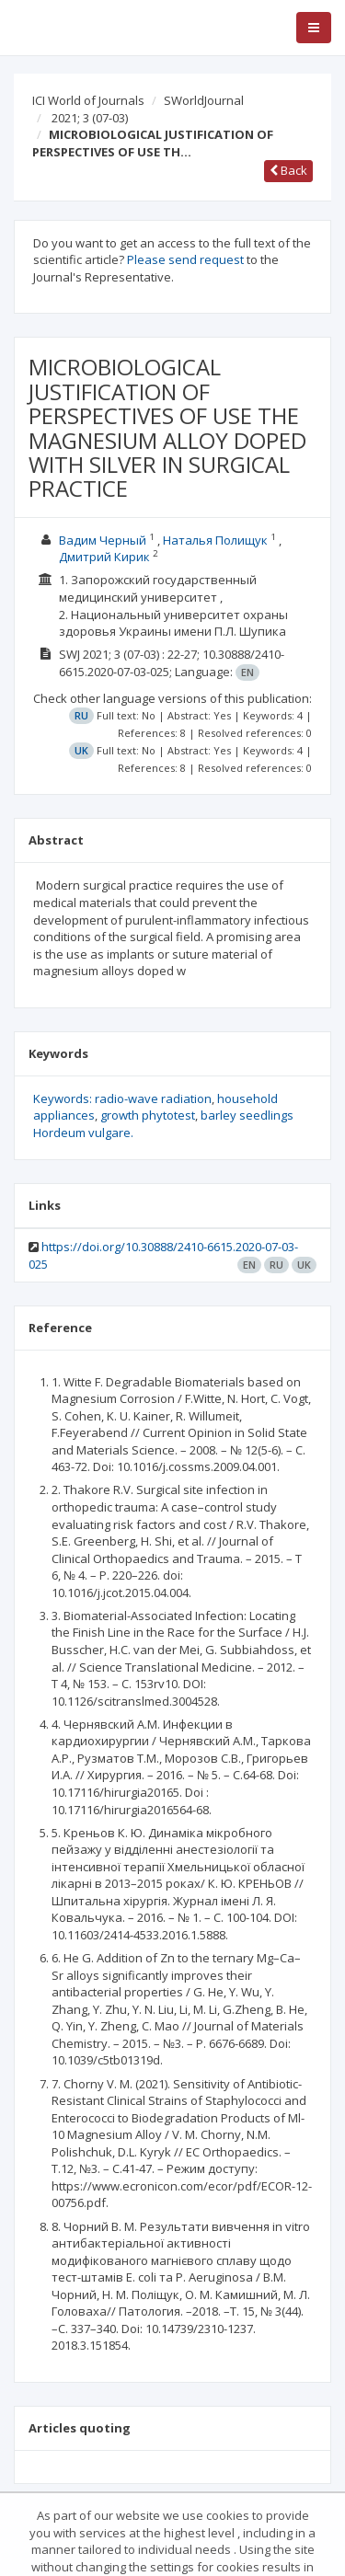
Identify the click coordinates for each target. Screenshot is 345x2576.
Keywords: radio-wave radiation (122, 1098)
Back (288, 170)
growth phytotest (147, 1115)
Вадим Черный (102, 540)
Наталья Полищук (215, 540)
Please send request (185, 259)
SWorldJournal (204, 100)
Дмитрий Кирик (104, 556)
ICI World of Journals (88, 100)
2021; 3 (90, 117)
